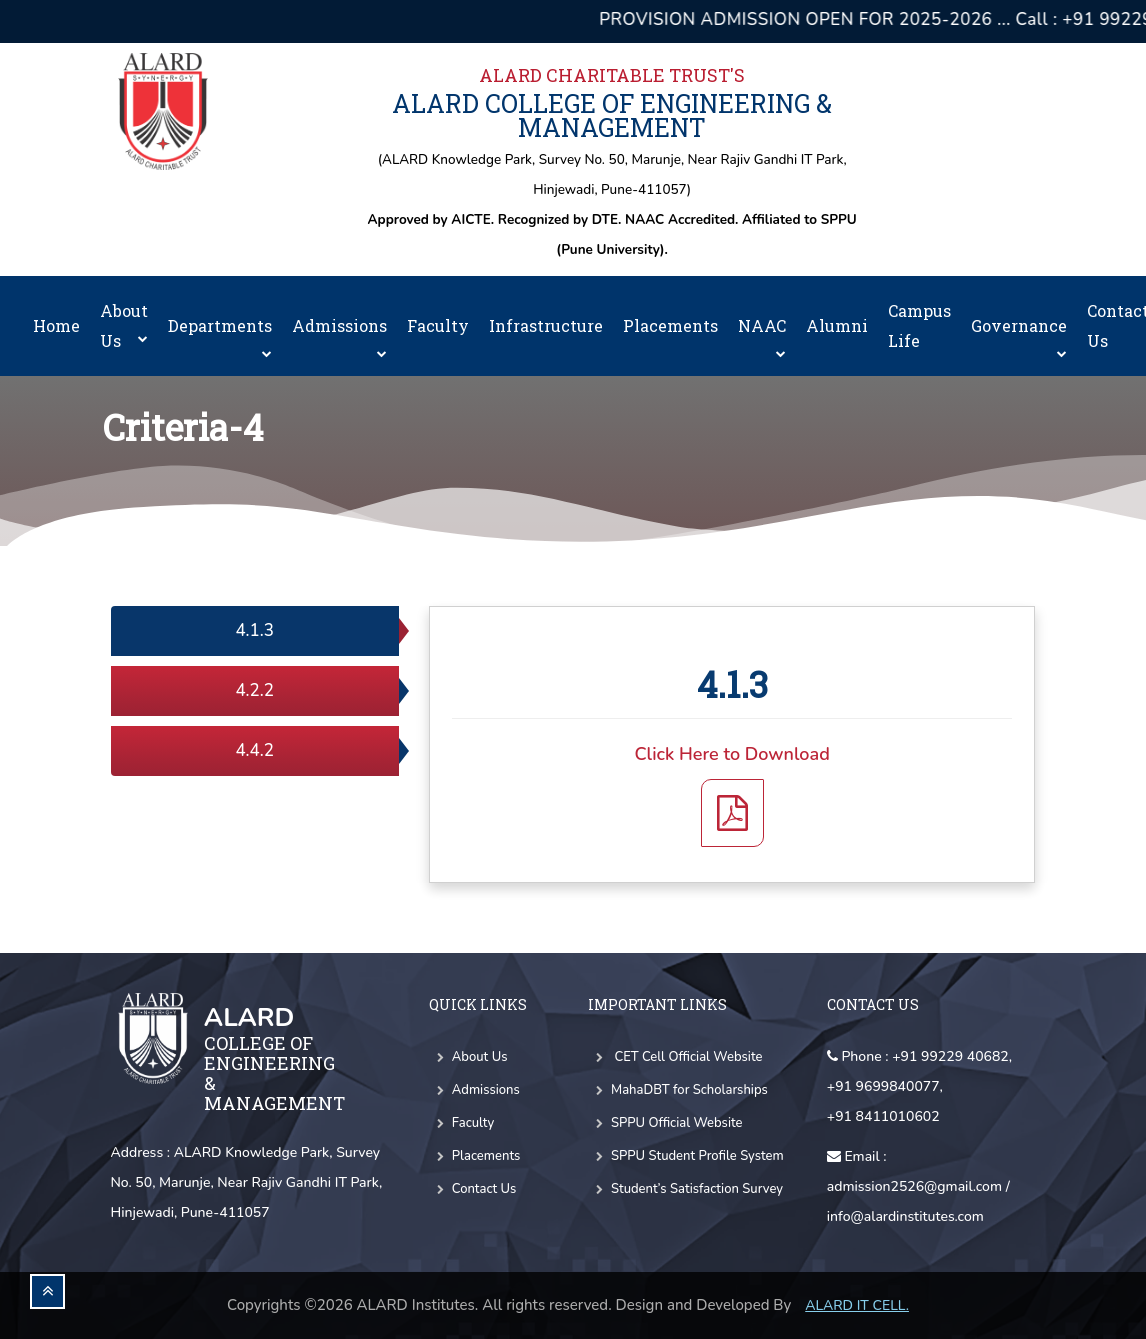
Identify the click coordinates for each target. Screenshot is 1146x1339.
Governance (1019, 336)
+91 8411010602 (883, 1116)
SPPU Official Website (665, 1123)
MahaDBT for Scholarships (678, 1090)
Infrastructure (546, 325)
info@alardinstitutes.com (905, 1216)
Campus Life (919, 325)
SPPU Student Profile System (686, 1156)
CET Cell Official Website (675, 1057)
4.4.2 (254, 750)
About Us (124, 325)
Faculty (438, 325)
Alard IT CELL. (857, 1305)
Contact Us (473, 1189)
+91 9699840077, (885, 1086)
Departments (220, 336)
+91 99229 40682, (952, 1056)
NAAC (762, 336)
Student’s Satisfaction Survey (685, 1189)
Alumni (837, 325)
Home (56, 325)
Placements (670, 325)
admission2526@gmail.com (914, 1186)
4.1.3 (254, 630)
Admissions (339, 336)
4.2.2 (254, 690)
